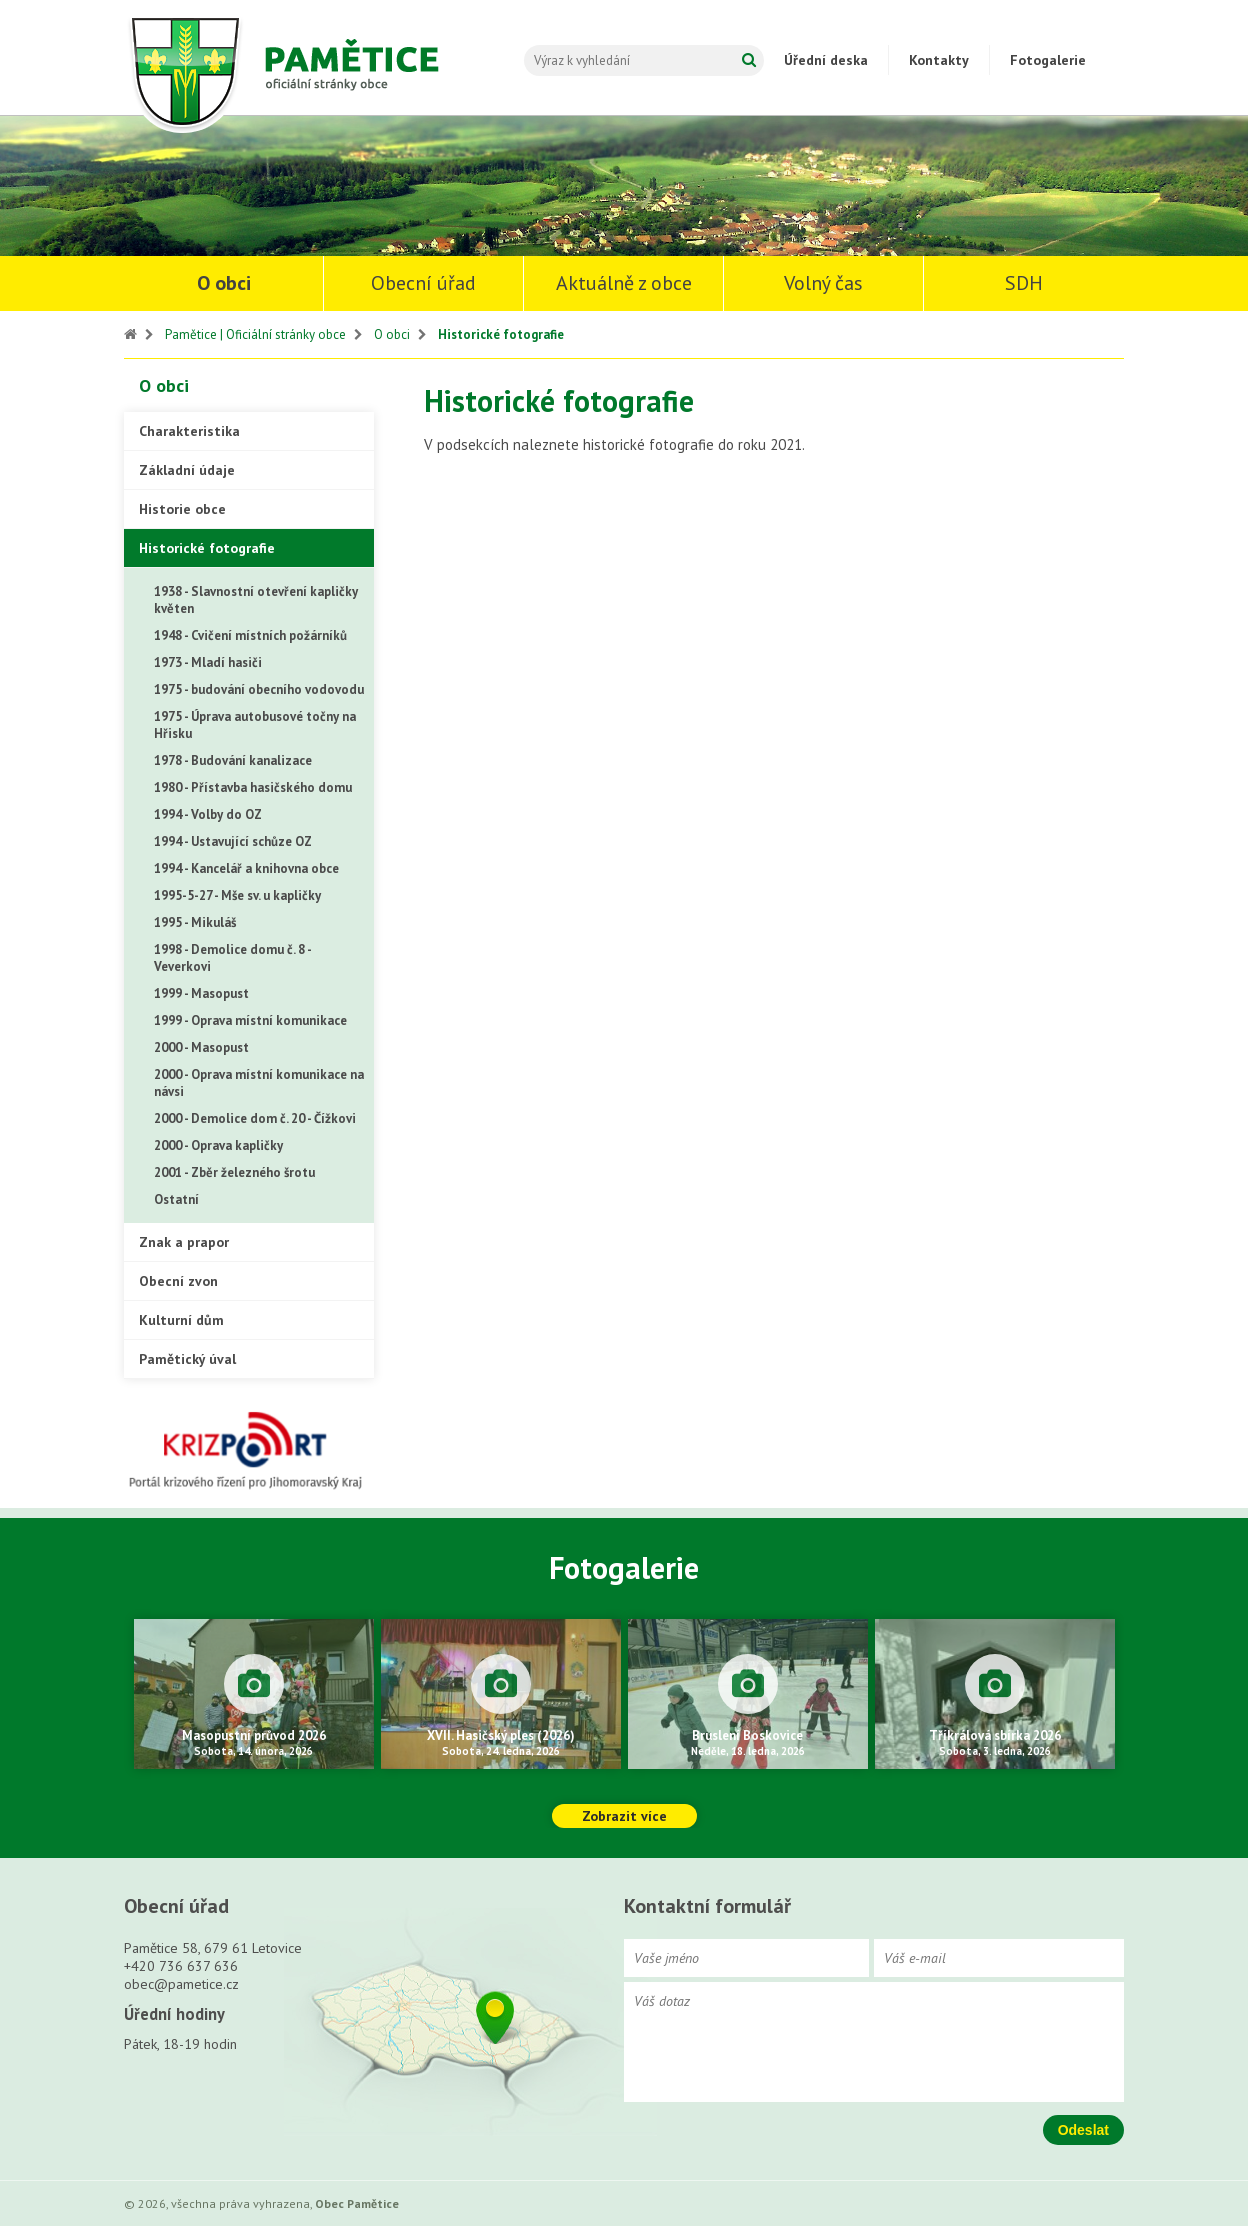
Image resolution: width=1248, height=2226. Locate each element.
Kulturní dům (181, 1320)
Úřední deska (826, 60)
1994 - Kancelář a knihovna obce (246, 868)
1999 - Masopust (201, 993)
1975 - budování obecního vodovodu (259, 689)
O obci (224, 283)
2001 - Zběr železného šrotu (234, 1172)
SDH (1024, 283)
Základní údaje (187, 470)
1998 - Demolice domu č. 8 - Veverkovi (232, 958)
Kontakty (939, 60)
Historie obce (182, 509)
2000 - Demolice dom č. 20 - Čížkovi (255, 1118)
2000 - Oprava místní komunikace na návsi (259, 1083)
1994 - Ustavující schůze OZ (233, 841)
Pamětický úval (187, 1359)
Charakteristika (189, 431)
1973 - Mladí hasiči (208, 662)
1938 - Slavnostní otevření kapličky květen (256, 600)
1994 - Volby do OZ (208, 814)
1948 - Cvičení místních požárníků (250, 635)
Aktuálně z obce (624, 283)
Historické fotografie (501, 334)
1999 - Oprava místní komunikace (250, 1020)
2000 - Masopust (201, 1047)
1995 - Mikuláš (195, 922)
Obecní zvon (178, 1281)
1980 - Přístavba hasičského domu (253, 787)
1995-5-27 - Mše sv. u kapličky (237, 895)
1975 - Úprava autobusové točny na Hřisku (255, 725)
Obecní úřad (423, 283)
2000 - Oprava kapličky (218, 1145)
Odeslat (1083, 2130)
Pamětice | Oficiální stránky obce (255, 334)
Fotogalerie (1048, 60)
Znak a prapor (184, 1242)
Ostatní (176, 1199)
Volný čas (823, 283)
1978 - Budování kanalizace (233, 760)
